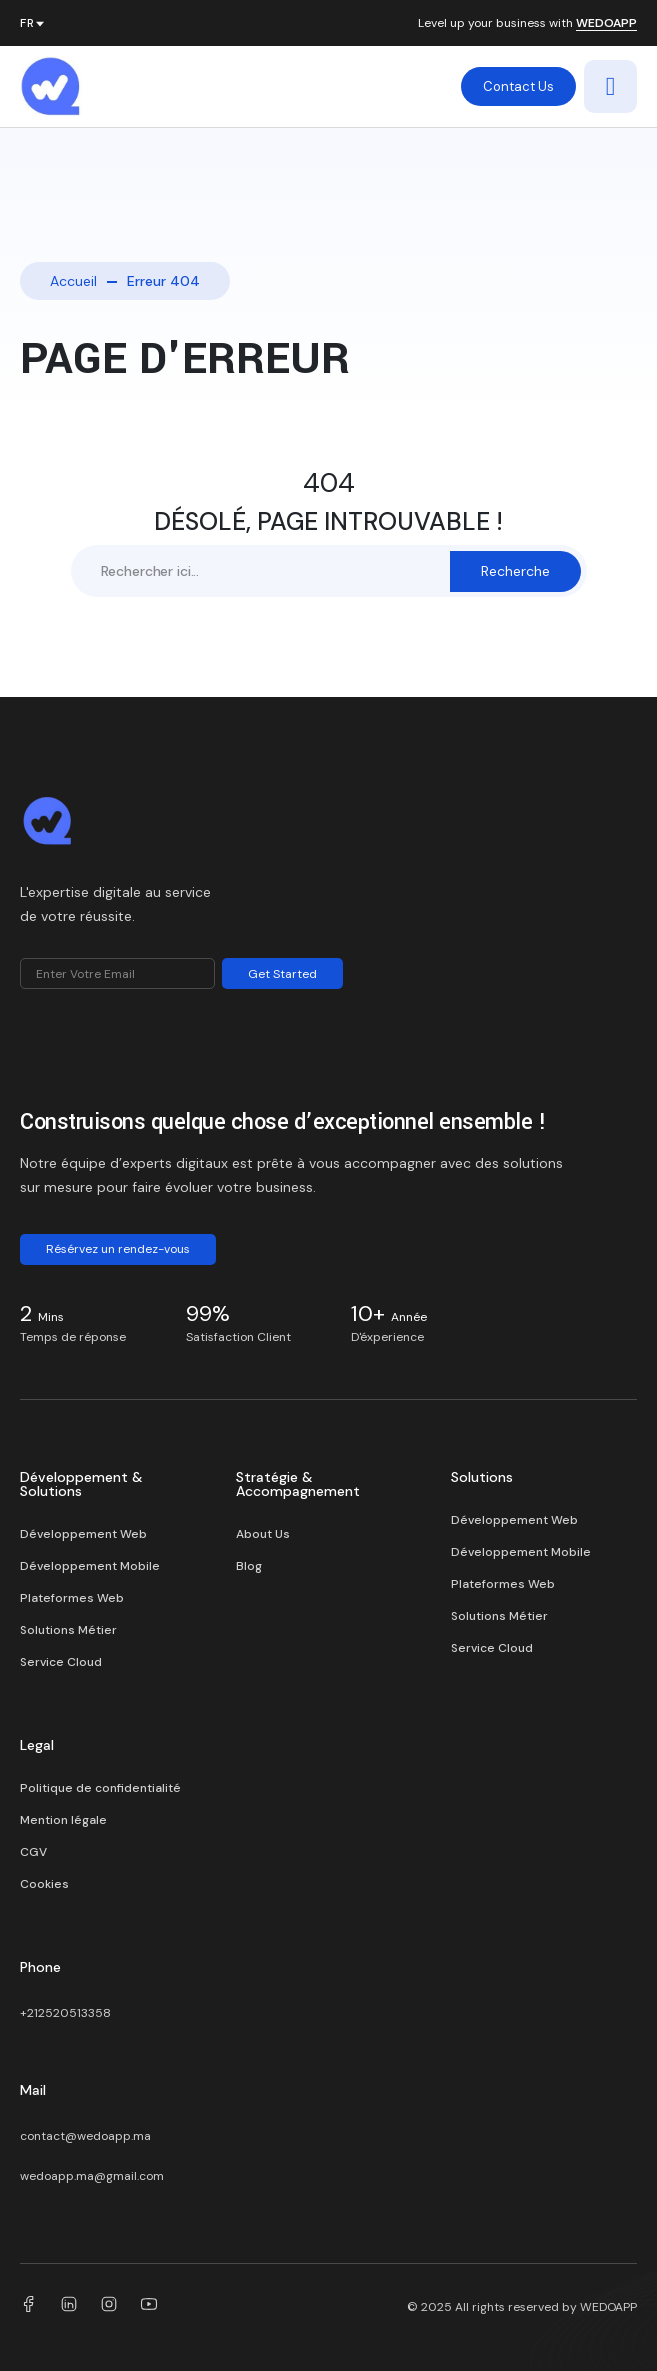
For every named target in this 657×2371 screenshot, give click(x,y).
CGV (33, 1852)
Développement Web (83, 1534)
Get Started (282, 974)
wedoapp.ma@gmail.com (92, 2176)
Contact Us (518, 86)
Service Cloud (61, 1662)
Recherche (515, 571)
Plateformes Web (72, 1598)
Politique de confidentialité (100, 1788)
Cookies (44, 1884)
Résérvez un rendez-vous (118, 1249)
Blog (249, 1566)
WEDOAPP (606, 24)
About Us (263, 1534)
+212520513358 (65, 2013)
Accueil (73, 281)
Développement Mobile (90, 1566)
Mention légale (63, 1820)
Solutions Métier (68, 1630)
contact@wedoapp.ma (85, 2136)
